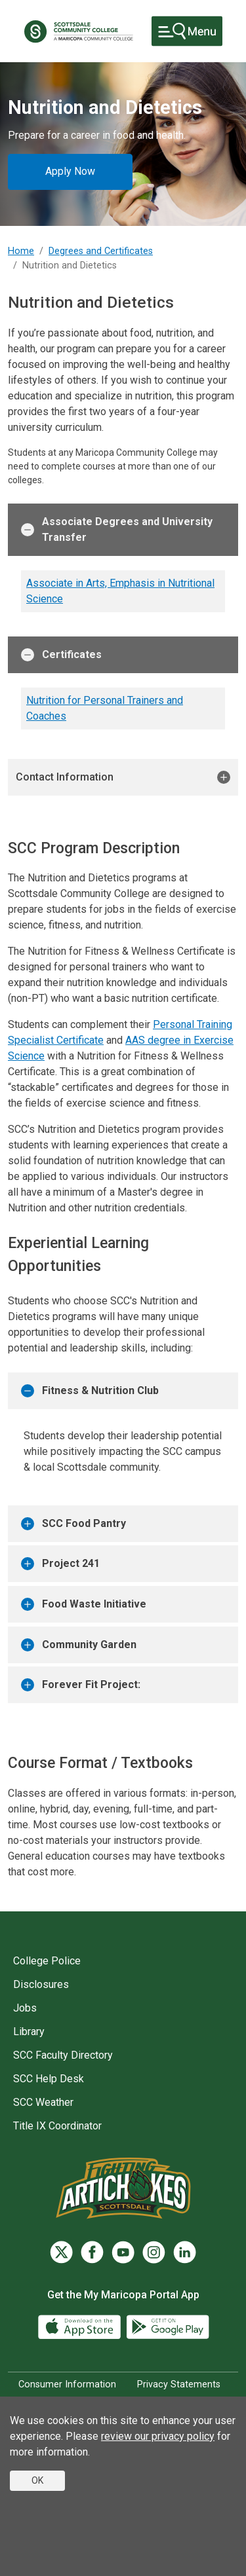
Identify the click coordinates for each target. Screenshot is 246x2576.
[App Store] (81, 2326)
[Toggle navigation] (187, 31)
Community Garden (78, 1644)
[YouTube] (123, 2252)
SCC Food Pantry (73, 1523)
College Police (47, 1961)
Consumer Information (67, 2384)
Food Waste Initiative (83, 1604)
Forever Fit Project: (80, 1684)
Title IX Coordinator (57, 2126)
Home (21, 251)
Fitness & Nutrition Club (90, 1390)
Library (29, 2031)
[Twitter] (61, 2252)
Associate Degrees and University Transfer (117, 529)
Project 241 (60, 1563)
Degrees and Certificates (101, 251)
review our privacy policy (158, 2436)
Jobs (25, 2008)
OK (37, 2480)
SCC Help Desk (48, 2078)
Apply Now (70, 171)
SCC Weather (43, 2102)
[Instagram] (153, 2252)
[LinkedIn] (184, 2252)
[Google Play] (167, 2326)
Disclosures (41, 1984)
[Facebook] (92, 2252)
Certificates (61, 654)
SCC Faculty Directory (63, 2055)
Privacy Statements (178, 2384)
